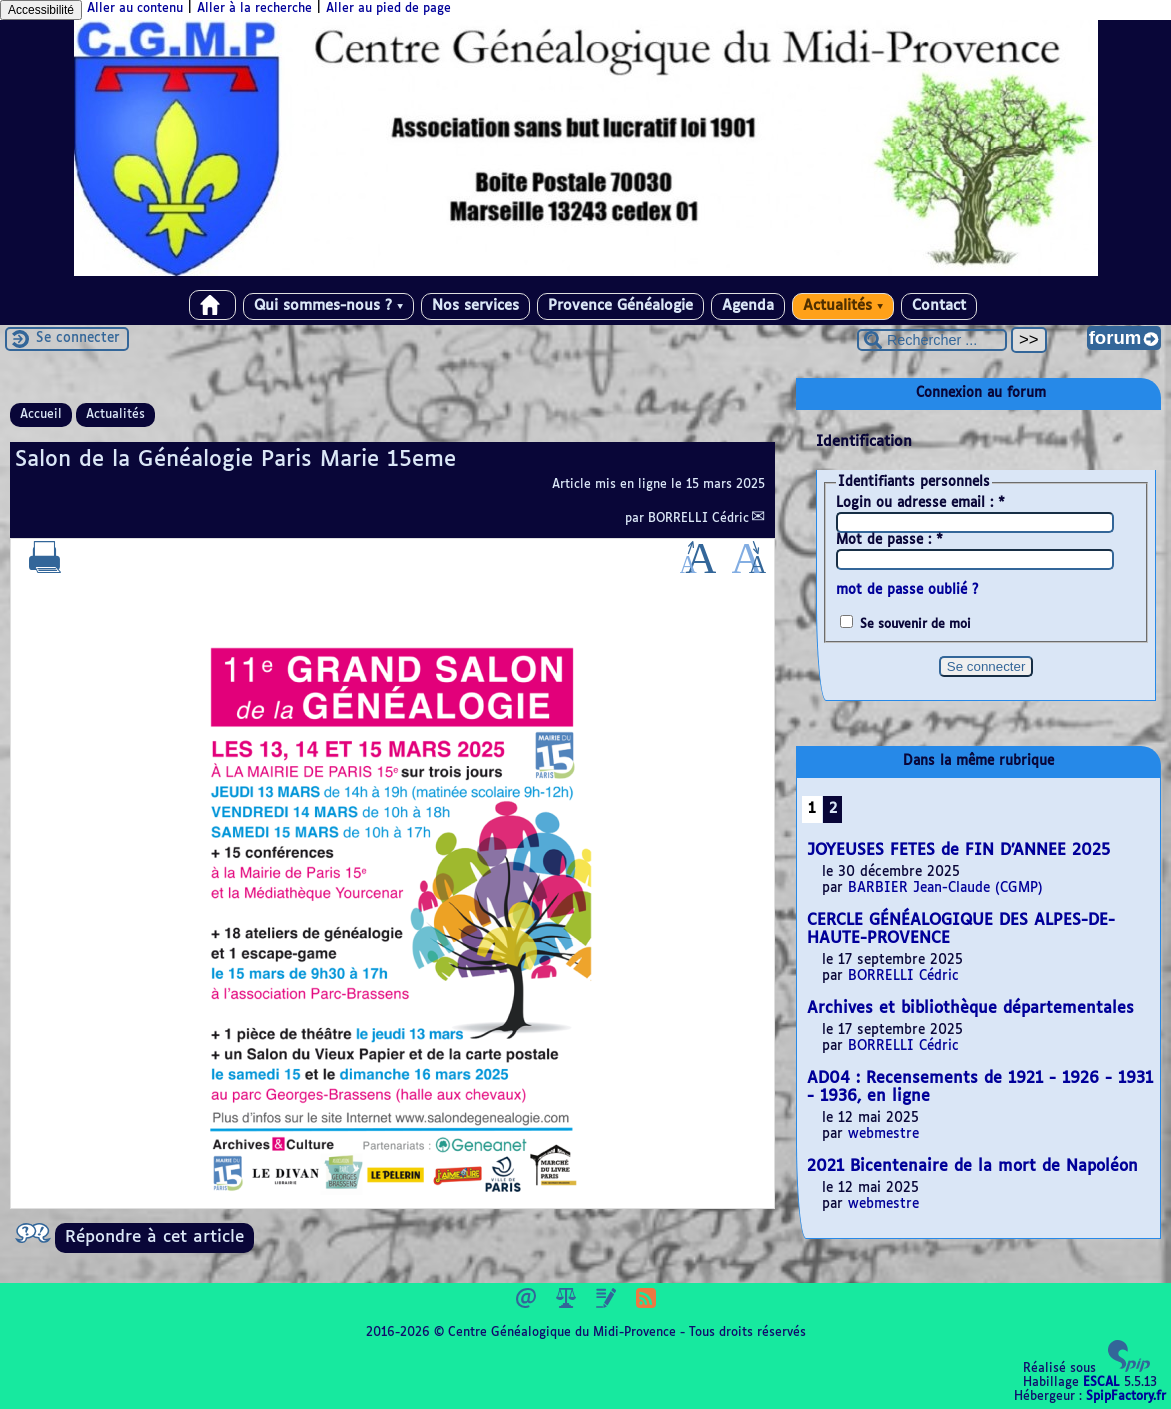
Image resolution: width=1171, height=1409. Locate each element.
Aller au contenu (135, 9)
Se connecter (78, 338)
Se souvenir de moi (915, 625)
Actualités (843, 306)
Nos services (475, 306)
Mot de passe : (889, 540)
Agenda (748, 306)
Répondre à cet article (154, 1237)
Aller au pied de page (388, 9)
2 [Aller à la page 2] (833, 809)
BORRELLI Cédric (698, 519)
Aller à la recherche (254, 9)
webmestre (883, 1134)
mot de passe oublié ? (907, 590)
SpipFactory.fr (1126, 1397)
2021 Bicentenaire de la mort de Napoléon (972, 1166)
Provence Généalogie (620, 306)
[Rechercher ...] (932, 340)
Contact (939, 306)
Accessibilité (41, 10)
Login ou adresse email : (920, 503)
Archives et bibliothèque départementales (970, 1008)
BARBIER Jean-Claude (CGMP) (945, 888)
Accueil (41, 415)
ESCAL (1101, 1383)
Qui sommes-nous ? (328, 306)
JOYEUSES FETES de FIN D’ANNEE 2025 (958, 850)
